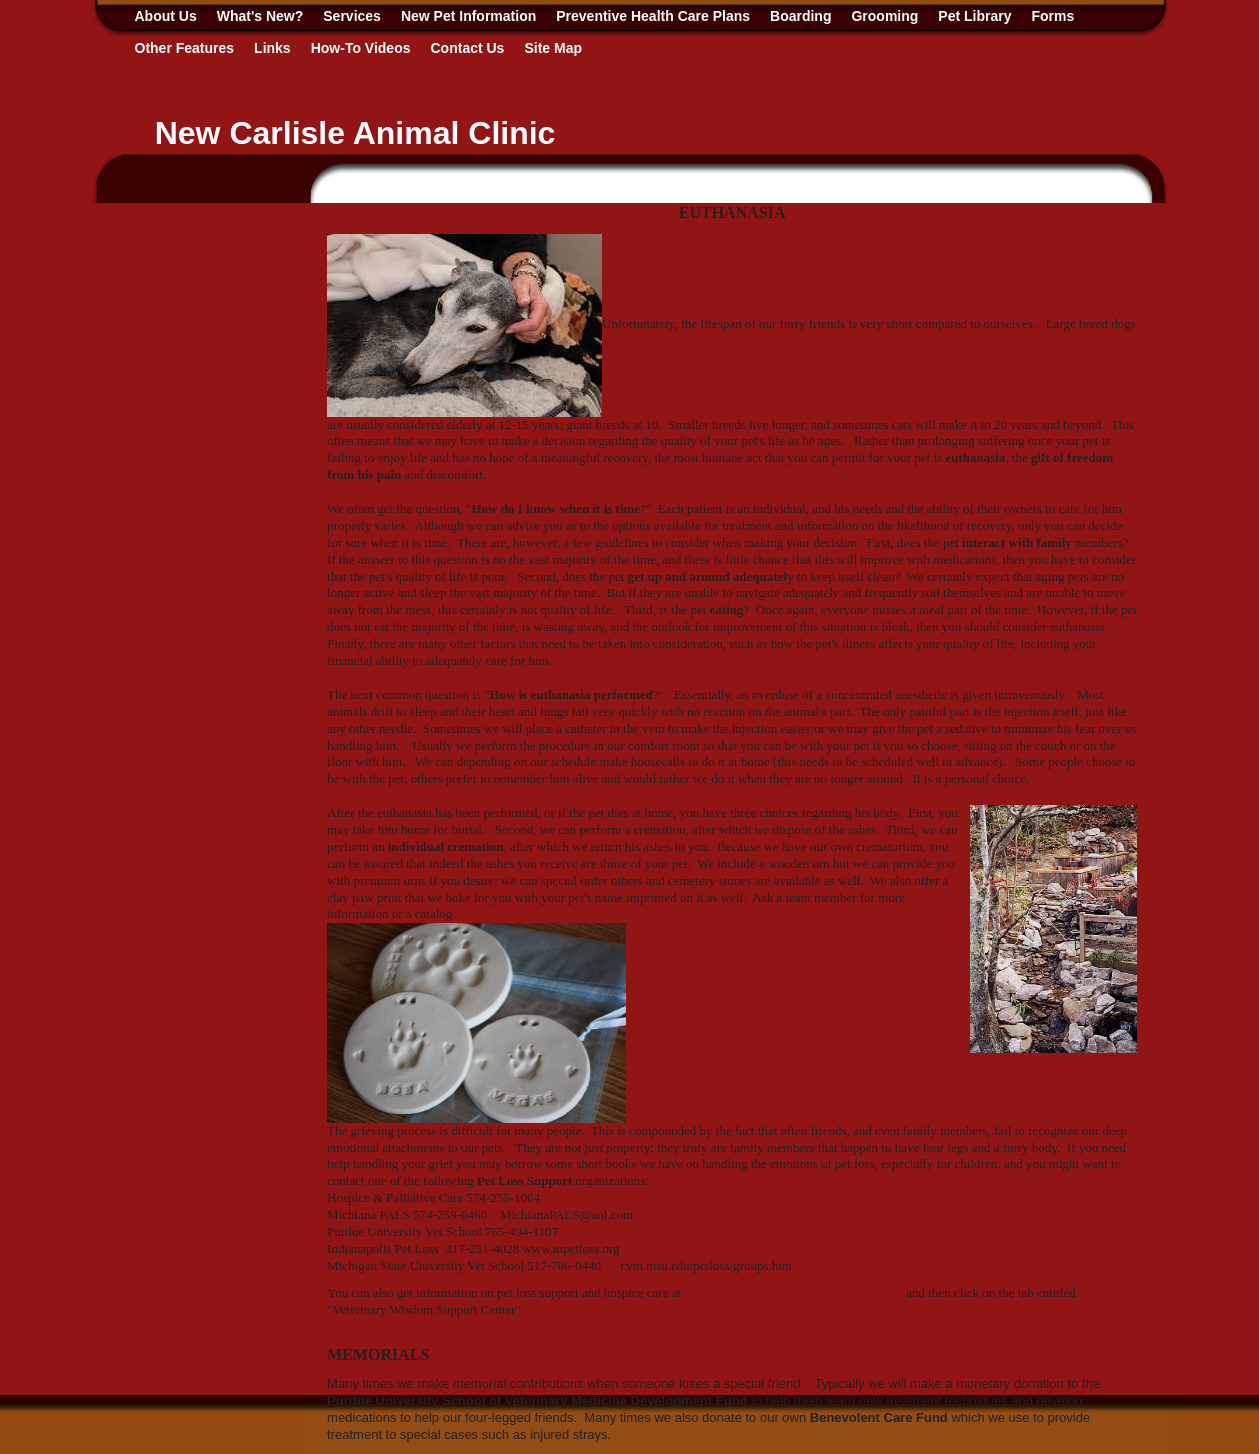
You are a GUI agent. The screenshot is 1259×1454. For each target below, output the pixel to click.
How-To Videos (361, 48)
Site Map (553, 48)
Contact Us (468, 48)
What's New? (260, 16)
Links (272, 48)
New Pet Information (468, 16)
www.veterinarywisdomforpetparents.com (793, 1292)
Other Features (185, 48)
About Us (166, 16)
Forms (1053, 16)
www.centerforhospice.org (629, 1197)
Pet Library (974, 16)
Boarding (800, 16)
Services (352, 16)
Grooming (884, 16)
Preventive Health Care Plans (653, 16)
